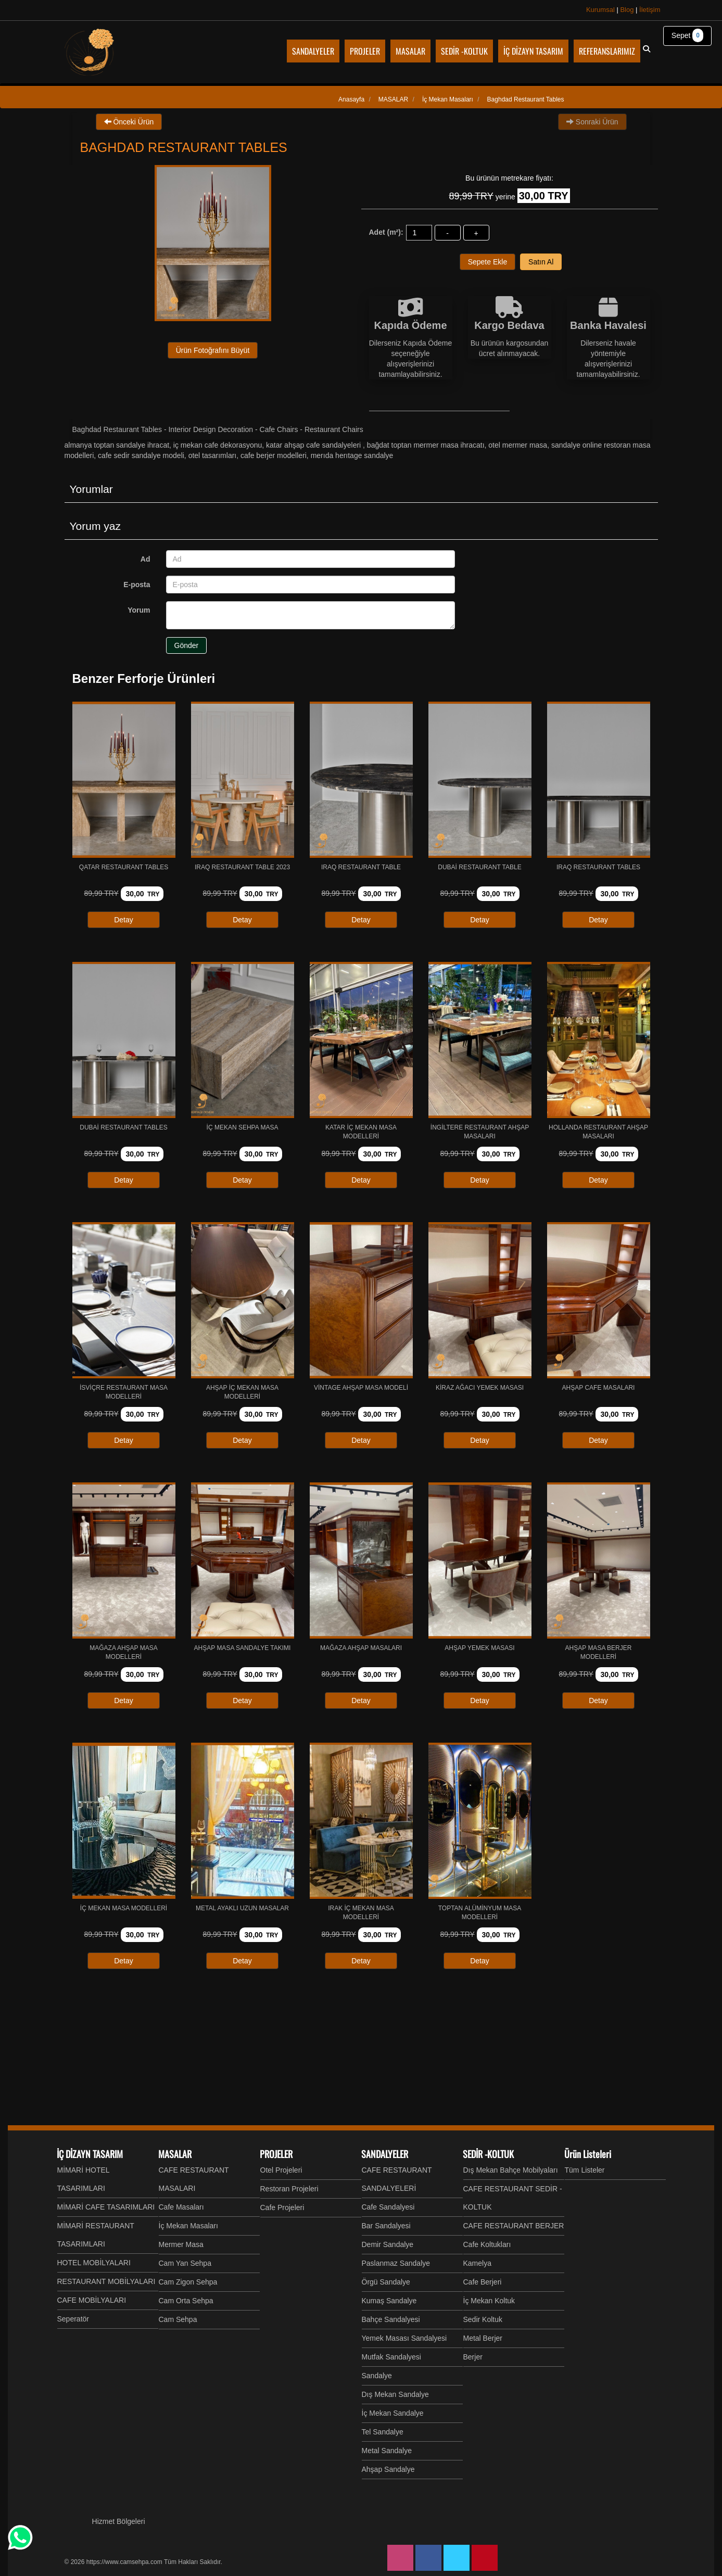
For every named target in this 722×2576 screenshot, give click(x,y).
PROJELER (276, 2154)
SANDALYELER (384, 2154)
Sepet (687, 35)
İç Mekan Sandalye (393, 2413)
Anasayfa (351, 99)
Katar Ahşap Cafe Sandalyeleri (314, 445)
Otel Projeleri (281, 2170)
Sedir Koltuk (482, 2319)
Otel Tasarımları (212, 455)
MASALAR (175, 2154)
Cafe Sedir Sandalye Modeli (141, 455)
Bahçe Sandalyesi (391, 2319)
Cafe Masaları (181, 2207)
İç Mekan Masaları (188, 2226)
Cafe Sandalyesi (388, 2207)
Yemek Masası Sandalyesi (404, 2338)
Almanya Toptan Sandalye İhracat (117, 445)
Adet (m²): (386, 232)
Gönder (186, 645)
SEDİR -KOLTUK (488, 2154)
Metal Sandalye (387, 2450)
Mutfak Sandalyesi (391, 2357)
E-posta (136, 584)
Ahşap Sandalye (388, 2469)
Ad (145, 559)
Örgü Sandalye (386, 2282)
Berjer (473, 2357)
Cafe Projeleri (282, 2207)
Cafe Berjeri (482, 2282)
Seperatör (73, 2319)
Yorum (139, 610)
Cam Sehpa (178, 2319)
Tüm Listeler (585, 2170)
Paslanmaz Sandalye (396, 2263)
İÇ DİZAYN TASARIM (90, 2154)
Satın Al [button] (540, 262)
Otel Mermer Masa (517, 445)
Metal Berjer (482, 2338)
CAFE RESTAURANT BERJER (513, 2226)
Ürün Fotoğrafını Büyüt (213, 350)
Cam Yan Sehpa (185, 2263)
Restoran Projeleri (289, 2189)
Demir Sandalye (388, 2244)
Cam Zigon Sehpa (188, 2282)
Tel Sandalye (382, 2432)
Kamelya (477, 2263)
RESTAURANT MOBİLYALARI (106, 2281)
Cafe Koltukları (487, 2244)
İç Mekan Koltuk (489, 2300)
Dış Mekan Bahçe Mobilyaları (510, 2170)
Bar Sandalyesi (386, 2226)
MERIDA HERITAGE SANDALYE (352, 455)
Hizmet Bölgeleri (118, 2521)
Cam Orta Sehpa (186, 2300)
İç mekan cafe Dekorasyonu (217, 445)
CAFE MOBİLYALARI (91, 2300)
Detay (123, 920)
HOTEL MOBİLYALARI (94, 2262)
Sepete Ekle (488, 262)
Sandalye (377, 2375)
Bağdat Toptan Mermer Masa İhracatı (426, 445)
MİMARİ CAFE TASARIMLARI (106, 2207)
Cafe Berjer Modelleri (273, 455)
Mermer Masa (181, 2244)
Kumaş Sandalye (389, 2300)
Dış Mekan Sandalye (395, 2394)
